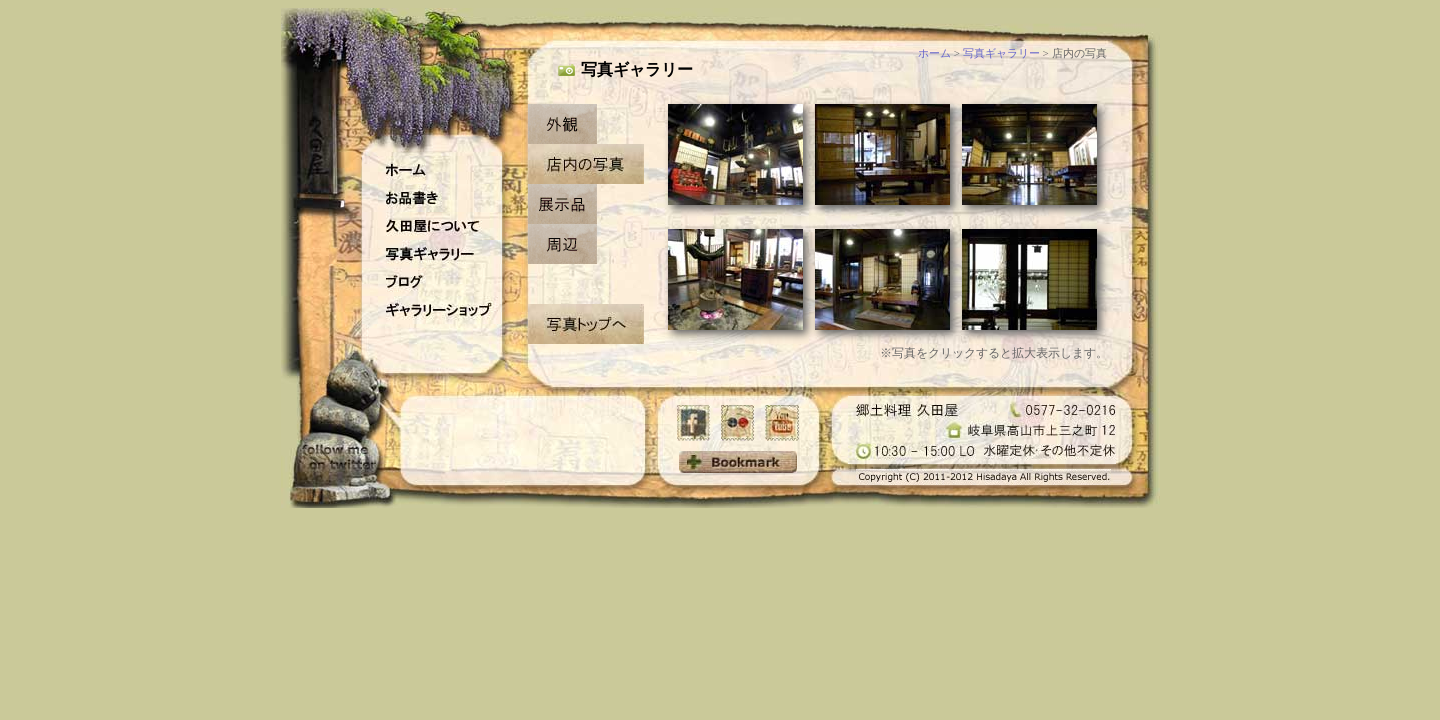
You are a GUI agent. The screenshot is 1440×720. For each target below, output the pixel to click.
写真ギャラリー (1001, 53)
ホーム (934, 53)
